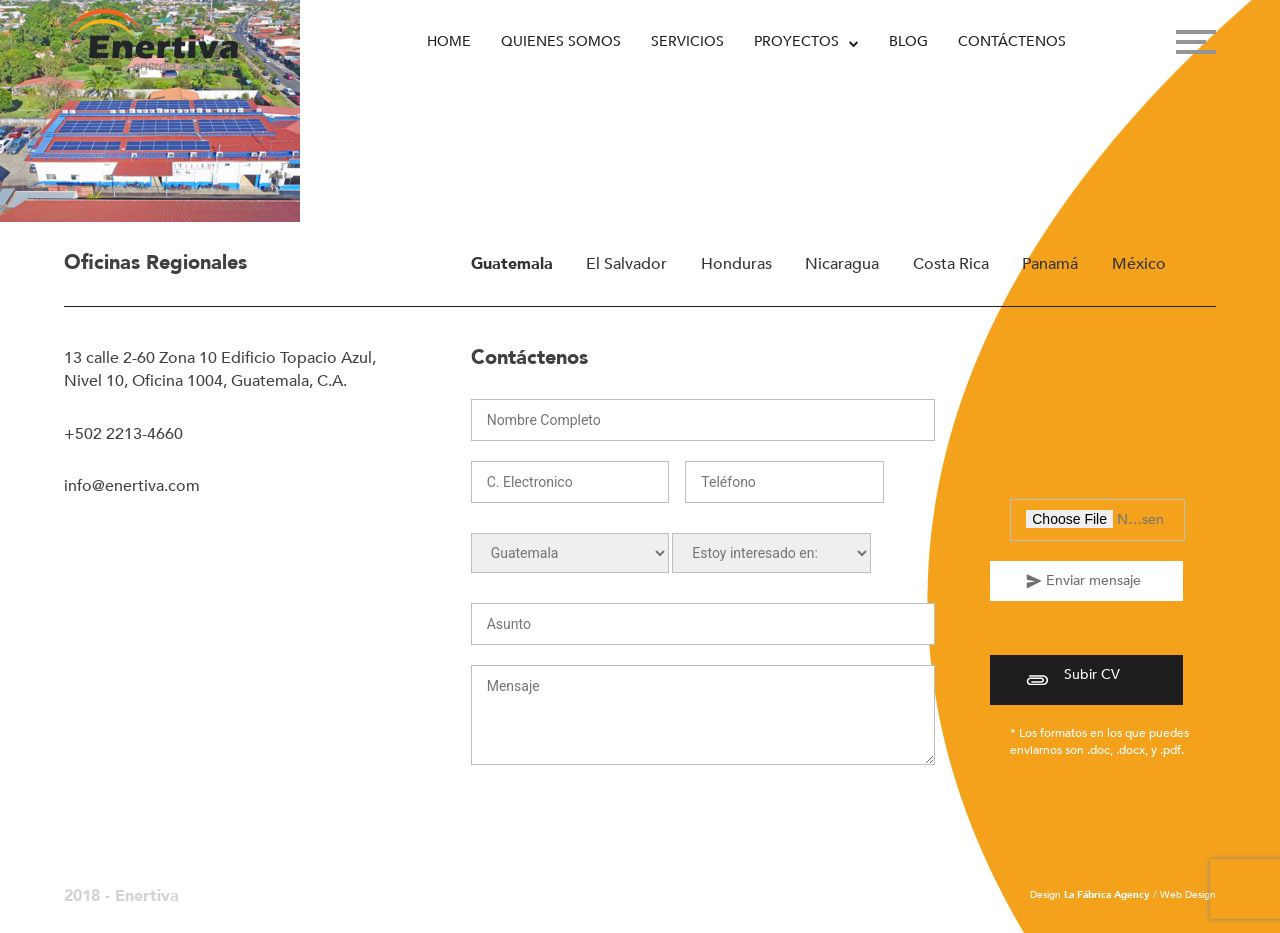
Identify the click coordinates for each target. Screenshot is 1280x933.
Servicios (687, 41)
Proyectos (796, 41)
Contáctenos (1012, 41)
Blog (908, 41)
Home (449, 41)
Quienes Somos (561, 41)
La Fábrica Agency (1107, 895)
